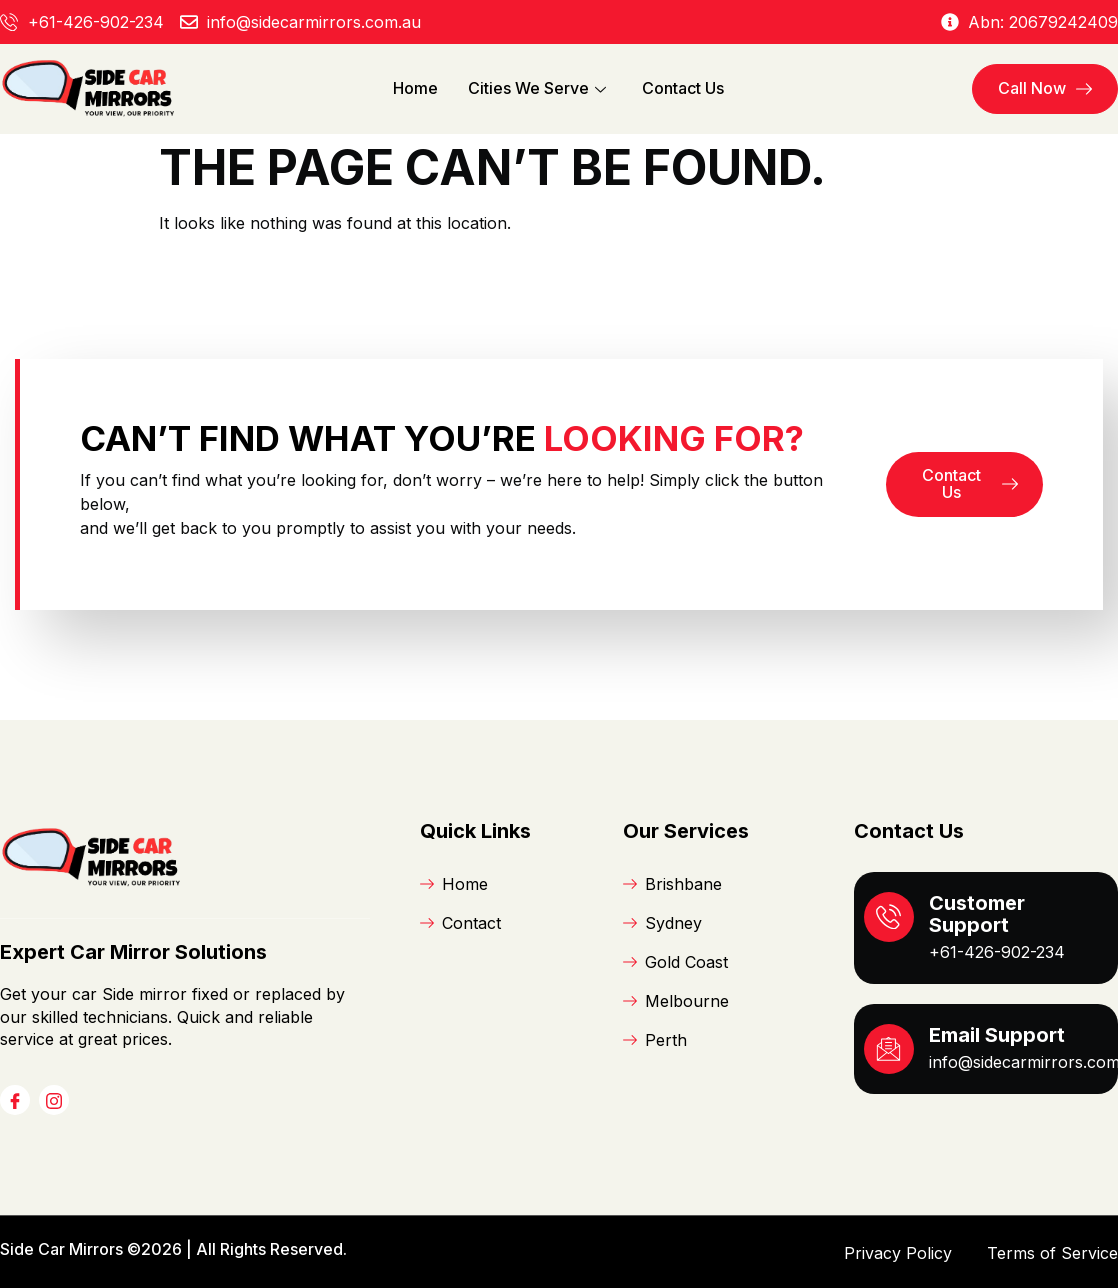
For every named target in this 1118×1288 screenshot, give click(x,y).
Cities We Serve (537, 88)
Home (415, 88)
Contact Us (683, 88)
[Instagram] (54, 1100)
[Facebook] (15, 1100)
